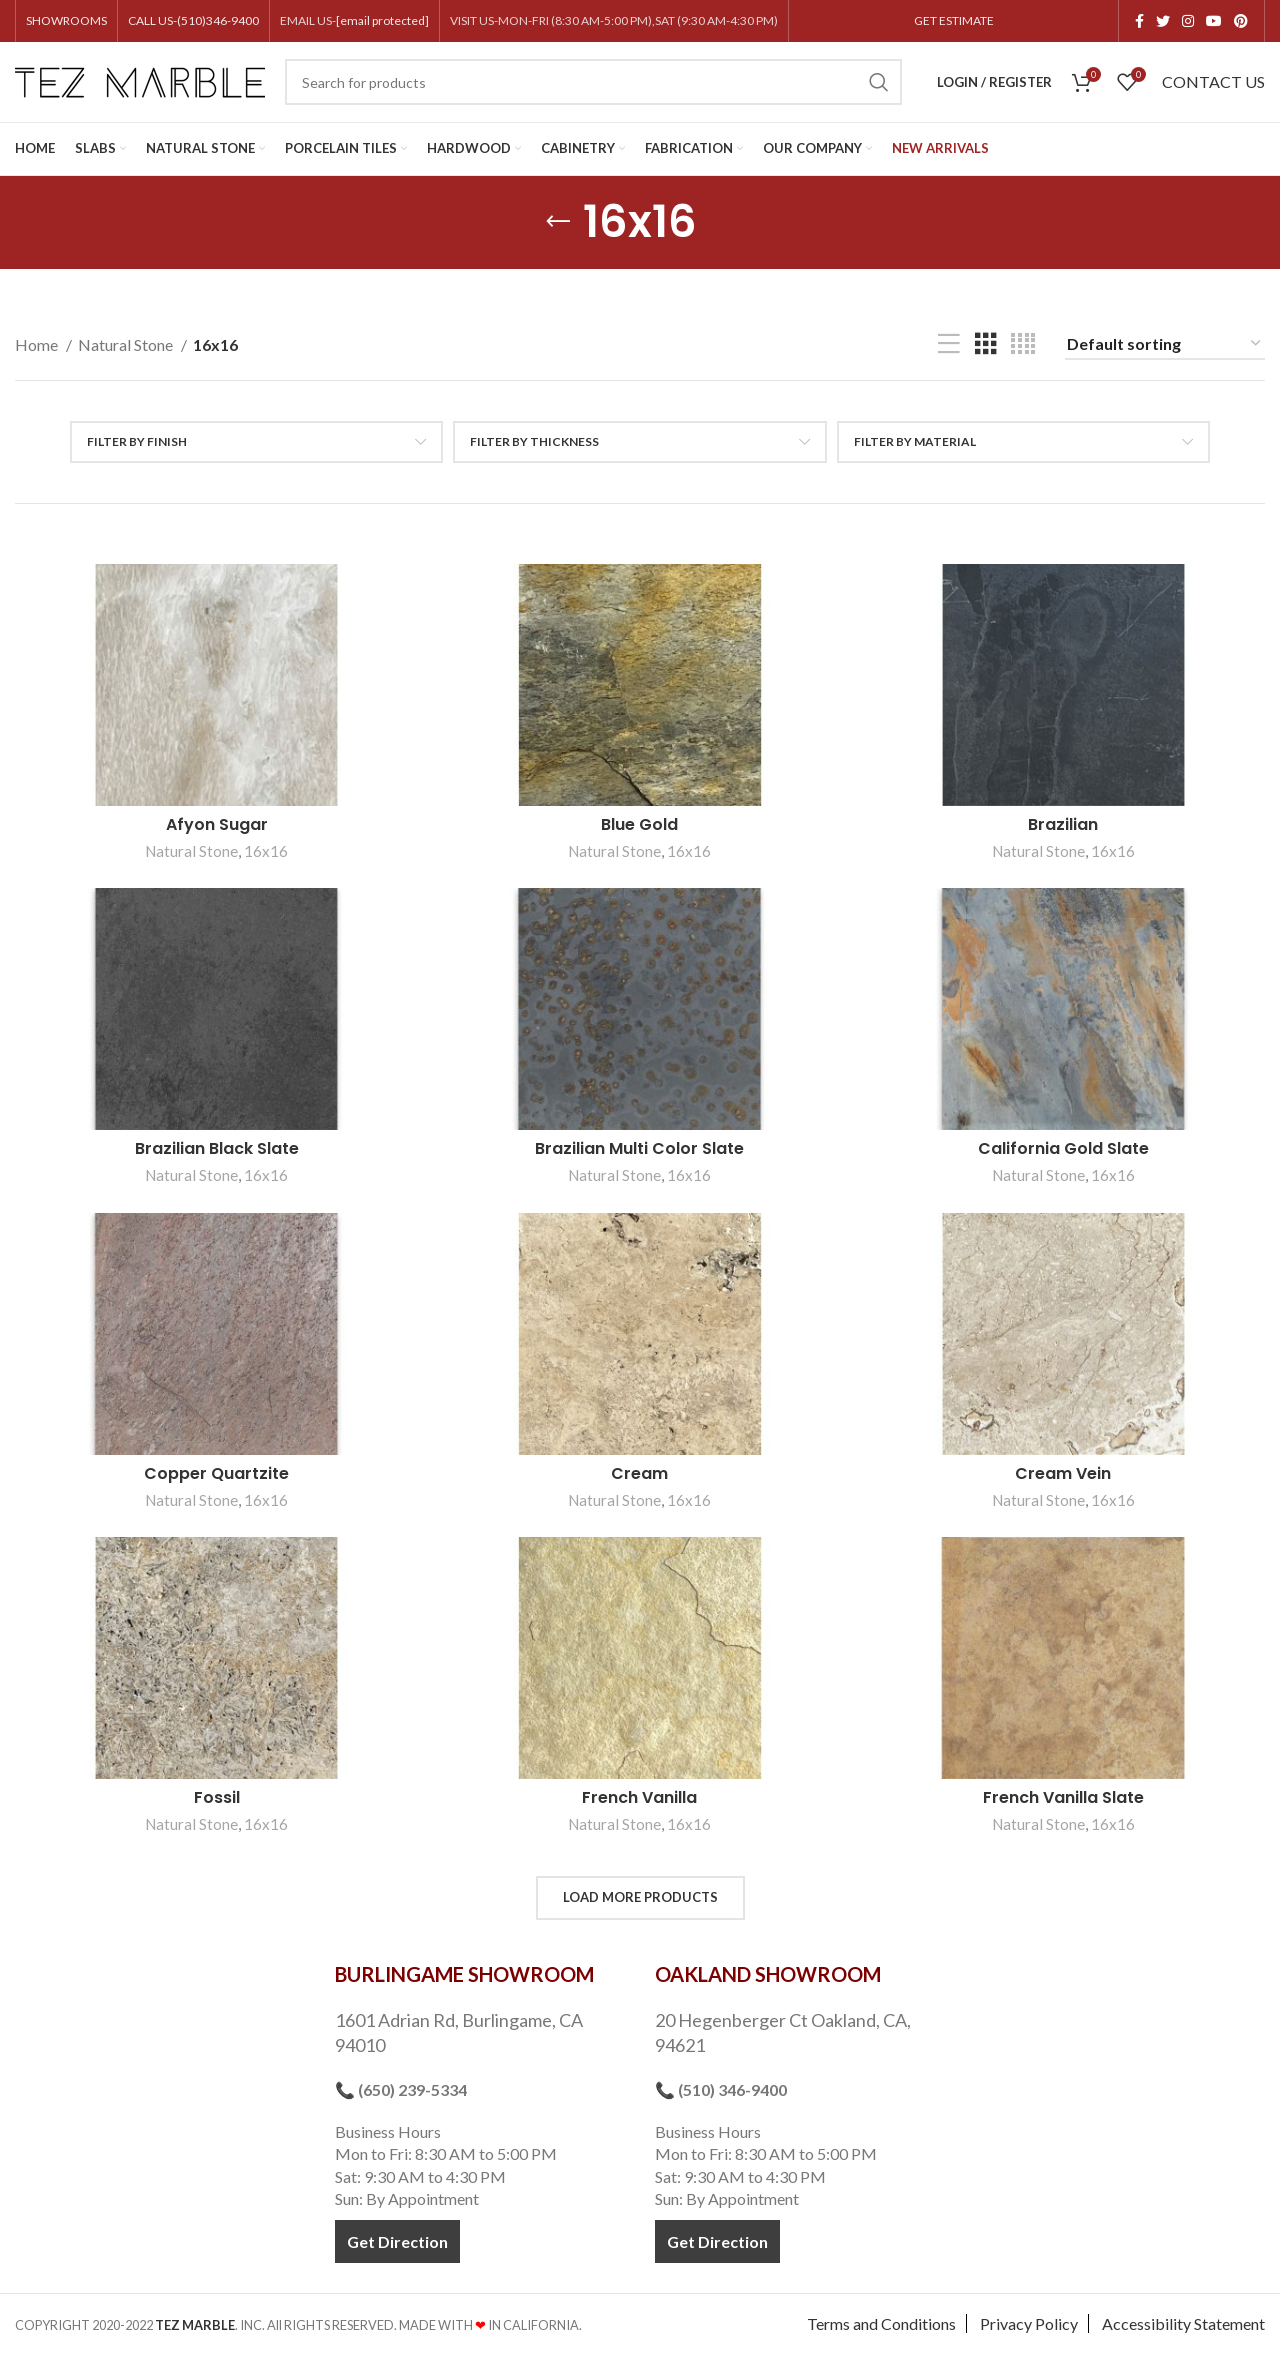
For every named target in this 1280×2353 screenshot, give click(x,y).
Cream (639, 1473)
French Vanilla (639, 1797)
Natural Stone (127, 344)
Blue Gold (639, 824)
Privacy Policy (1029, 2323)
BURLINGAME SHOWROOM (464, 1974)
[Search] (593, 82)
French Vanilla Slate (1063, 1797)
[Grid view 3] (986, 344)
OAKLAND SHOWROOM (768, 1974)
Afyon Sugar (217, 824)
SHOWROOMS (66, 20)
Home (38, 344)
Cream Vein (1063, 1473)
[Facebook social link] (1139, 21)
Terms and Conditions (881, 2323)
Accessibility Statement (1183, 2323)
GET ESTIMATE (954, 20)
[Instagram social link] (1188, 21)
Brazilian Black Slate (217, 1148)
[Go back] (558, 222)
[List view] (949, 344)
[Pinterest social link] (1241, 21)
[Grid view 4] (1023, 344)
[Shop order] (1165, 344)
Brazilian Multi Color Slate (639, 1148)
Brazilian (1063, 824)
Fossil (217, 1797)
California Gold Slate (1063, 1148)
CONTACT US (1213, 81)
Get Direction (397, 2241)
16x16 (266, 851)
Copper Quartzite (216, 1473)
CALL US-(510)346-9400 (193, 20)
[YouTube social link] (1214, 21)
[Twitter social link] (1163, 21)
